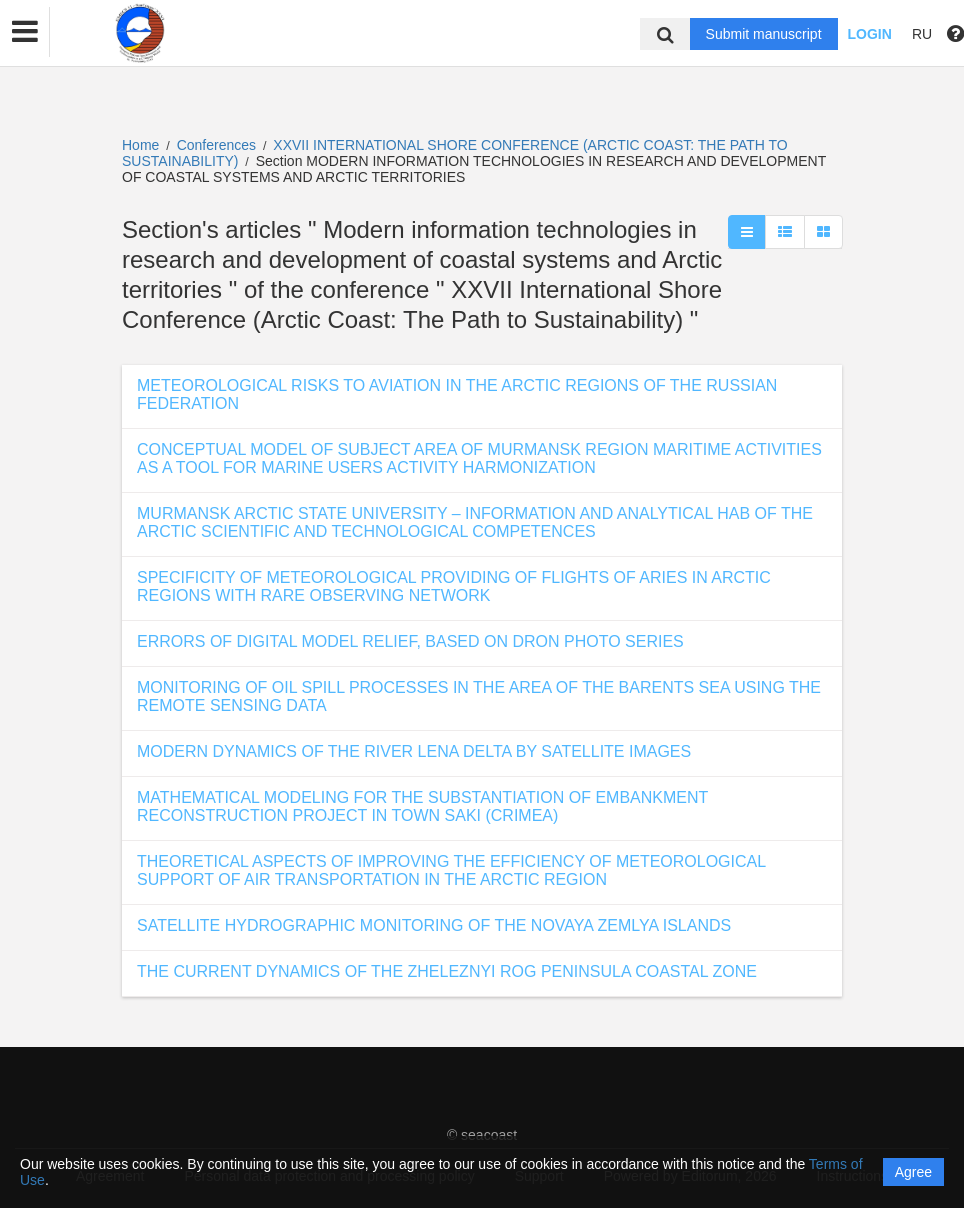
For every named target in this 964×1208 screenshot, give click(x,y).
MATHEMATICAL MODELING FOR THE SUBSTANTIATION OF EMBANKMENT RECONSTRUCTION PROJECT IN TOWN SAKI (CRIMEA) (422, 806)
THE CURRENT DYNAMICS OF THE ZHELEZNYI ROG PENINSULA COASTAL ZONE (447, 971)
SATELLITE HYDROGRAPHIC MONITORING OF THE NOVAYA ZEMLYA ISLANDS (434, 925)
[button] (25, 32)
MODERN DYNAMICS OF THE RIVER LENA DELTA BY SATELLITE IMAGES (414, 751)
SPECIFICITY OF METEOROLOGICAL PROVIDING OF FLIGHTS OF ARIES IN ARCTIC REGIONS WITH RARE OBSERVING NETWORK (454, 586)
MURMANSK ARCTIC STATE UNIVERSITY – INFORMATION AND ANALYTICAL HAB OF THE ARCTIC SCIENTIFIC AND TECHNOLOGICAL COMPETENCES (475, 522)
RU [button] (922, 34)
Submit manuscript (764, 34)
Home (140, 145)
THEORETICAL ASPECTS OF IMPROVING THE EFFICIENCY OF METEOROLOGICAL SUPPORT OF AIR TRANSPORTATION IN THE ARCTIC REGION (451, 870)
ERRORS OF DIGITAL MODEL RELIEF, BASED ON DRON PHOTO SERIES (410, 641)
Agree (913, 1172)
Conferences (216, 145)
